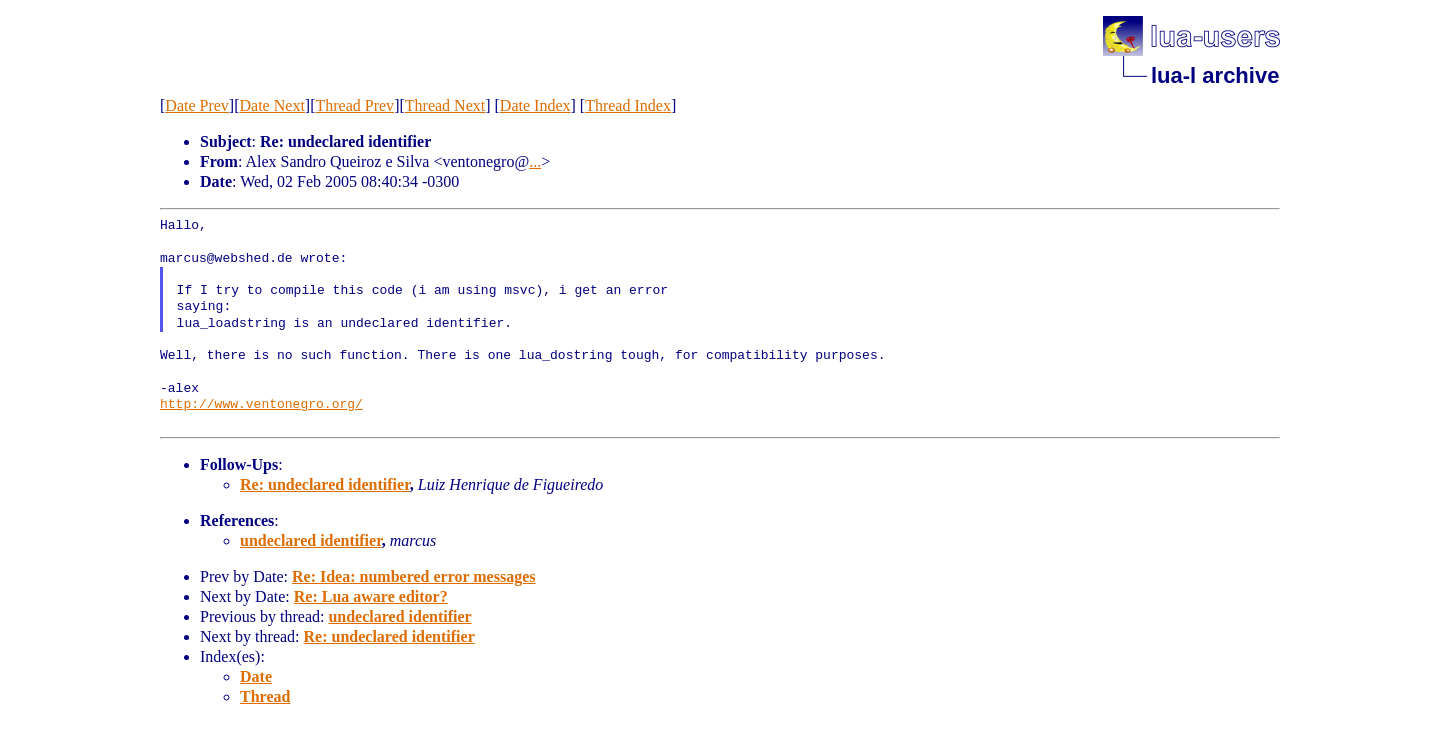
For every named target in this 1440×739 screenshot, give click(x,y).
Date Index (535, 105)
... (535, 161)
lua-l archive (1215, 75)
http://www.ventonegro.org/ (261, 405)
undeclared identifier (311, 540)
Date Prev (197, 105)
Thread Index (628, 105)
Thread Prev (354, 105)
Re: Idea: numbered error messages (414, 576)
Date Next (272, 105)
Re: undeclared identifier (325, 484)
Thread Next (445, 105)
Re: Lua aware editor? (371, 596)
